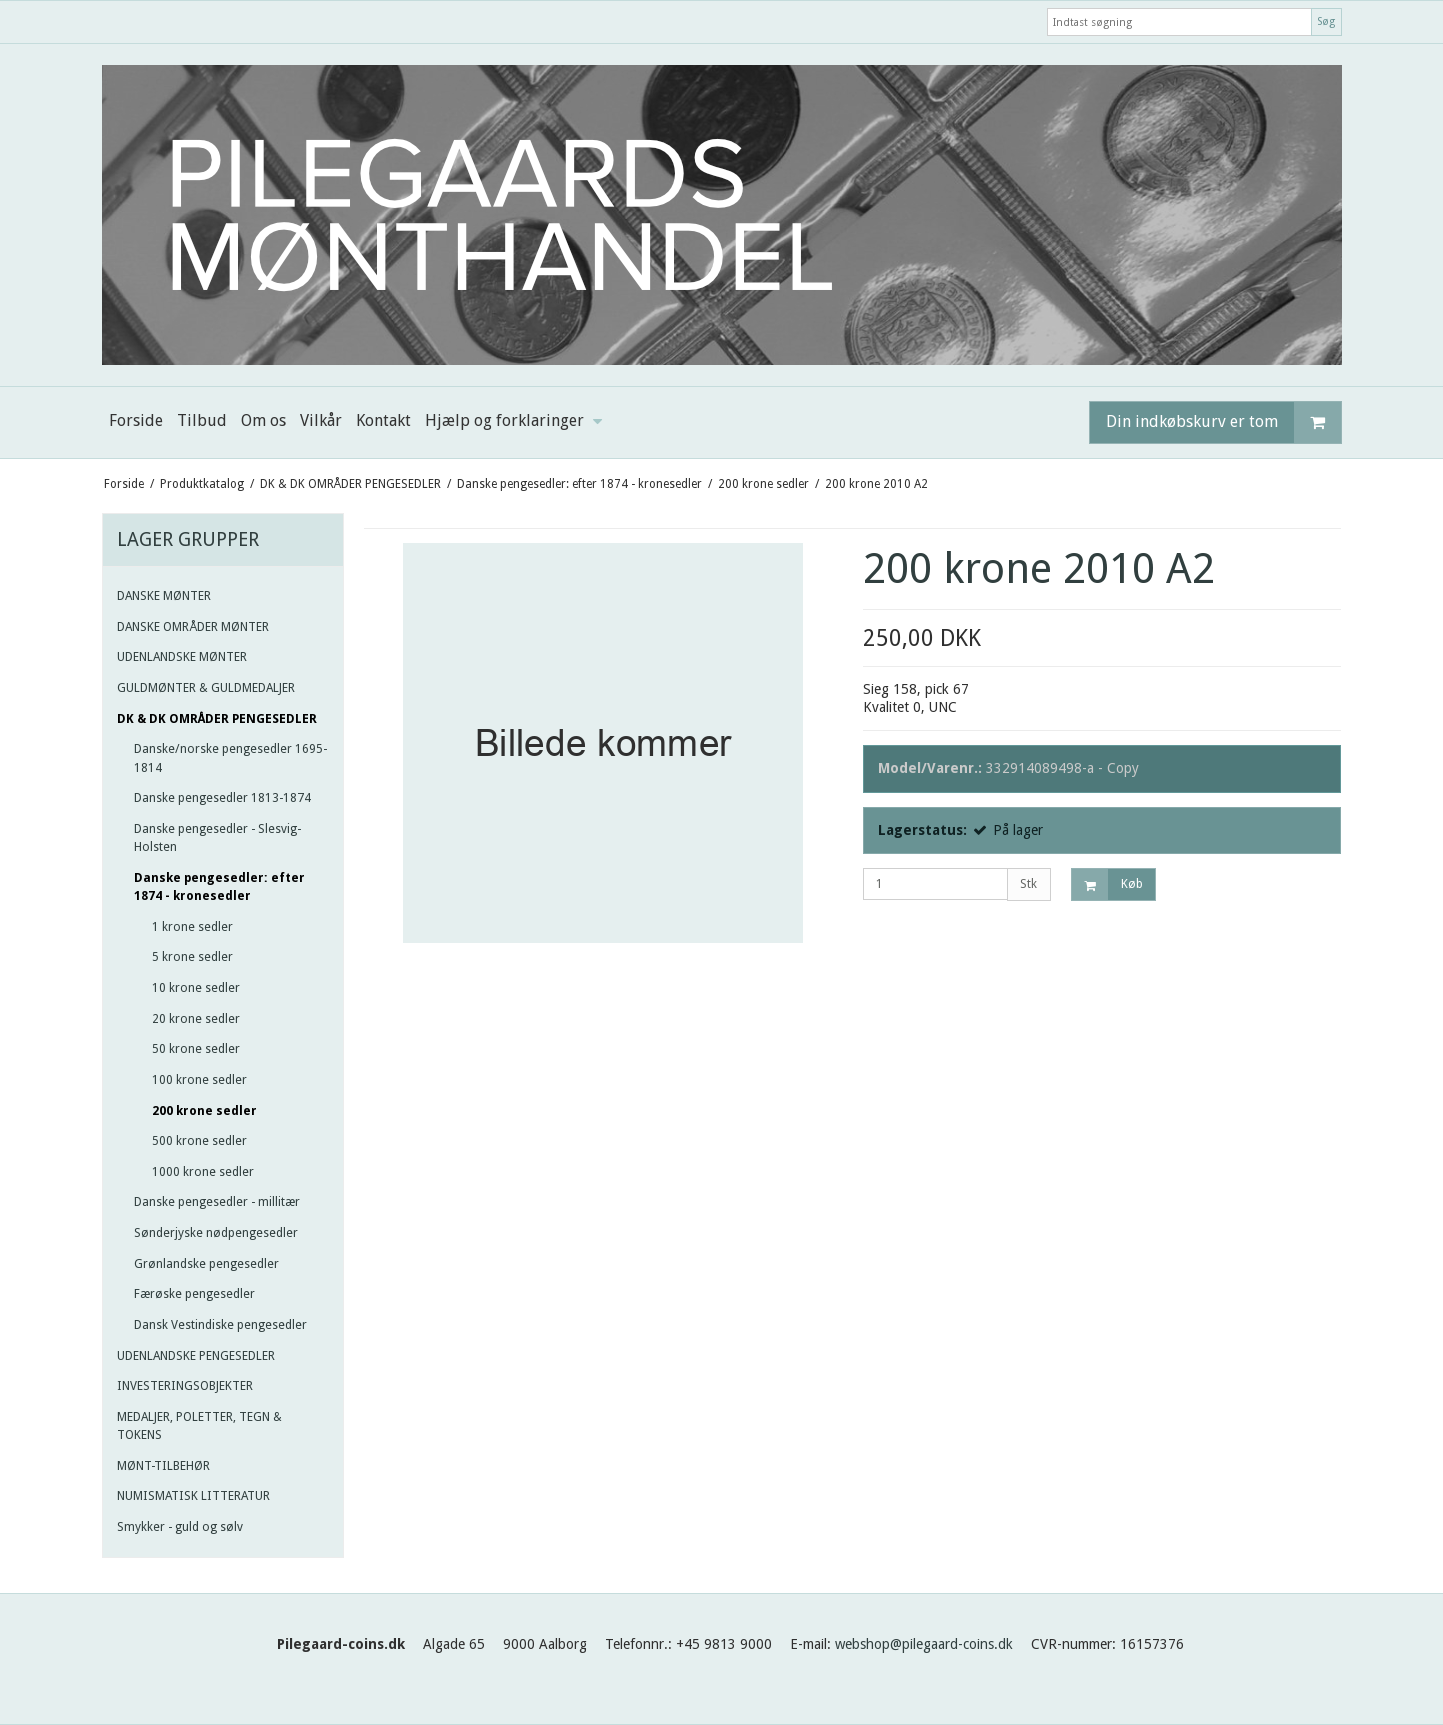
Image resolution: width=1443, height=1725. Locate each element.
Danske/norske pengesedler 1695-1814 (230, 758)
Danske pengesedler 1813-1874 (222, 798)
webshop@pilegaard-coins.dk (924, 1644)
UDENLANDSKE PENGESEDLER (196, 1356)
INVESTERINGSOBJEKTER (185, 1386)
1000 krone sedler (203, 1172)
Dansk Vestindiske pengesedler (220, 1325)
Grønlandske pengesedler (206, 1264)
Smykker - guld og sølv (180, 1527)
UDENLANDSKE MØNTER (182, 657)
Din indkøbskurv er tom (1223, 422)
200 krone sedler (204, 1111)
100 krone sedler (199, 1080)
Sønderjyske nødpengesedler (216, 1233)
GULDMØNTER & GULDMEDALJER (206, 688)
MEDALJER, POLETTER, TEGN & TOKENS (199, 1426)
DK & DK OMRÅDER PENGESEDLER (217, 719)
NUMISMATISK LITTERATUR (193, 1496)
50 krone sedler (196, 1049)
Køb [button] (1107, 884)
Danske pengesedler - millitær (217, 1202)
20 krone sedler (196, 1019)
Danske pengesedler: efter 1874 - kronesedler (219, 887)
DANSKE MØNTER (164, 596)
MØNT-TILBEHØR (163, 1466)
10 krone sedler (196, 988)
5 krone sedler (192, 957)
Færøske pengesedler (194, 1294)
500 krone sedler (199, 1141)
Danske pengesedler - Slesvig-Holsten (217, 838)
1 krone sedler (192, 927)
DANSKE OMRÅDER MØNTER (193, 627)
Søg (1326, 21)
